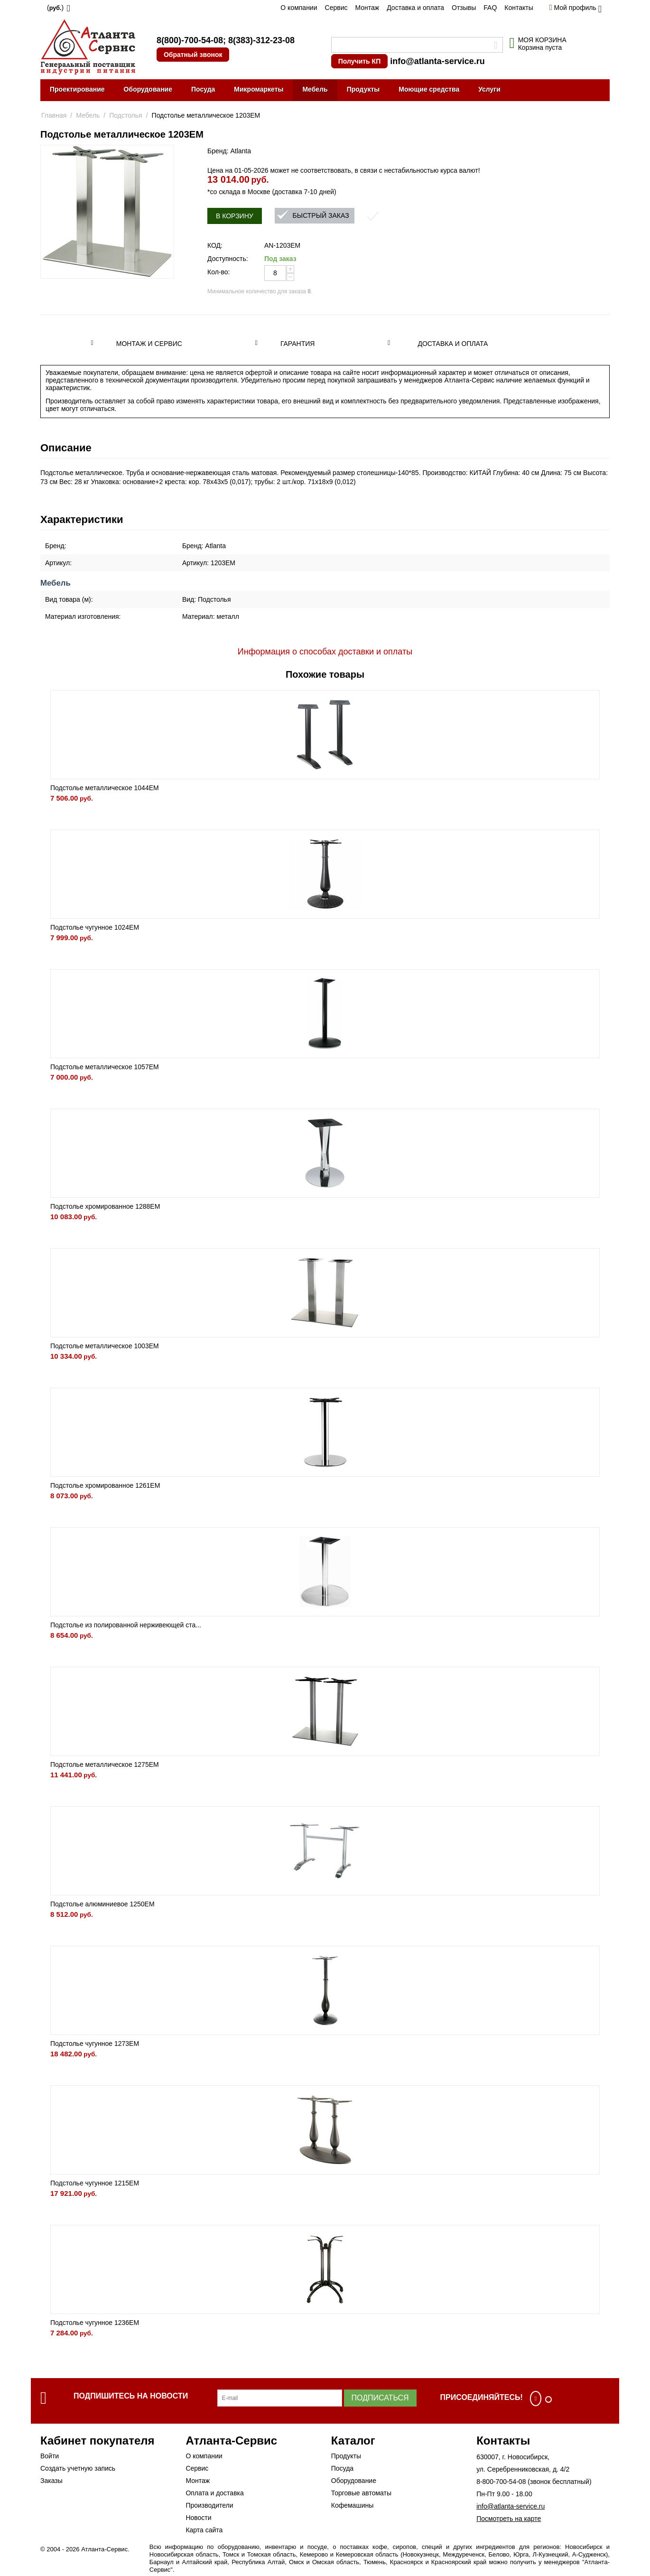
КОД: (215, 245)
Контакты (518, 7)
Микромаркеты (258, 89)
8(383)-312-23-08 (261, 40)
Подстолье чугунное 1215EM (94, 2183)
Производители (209, 2505)
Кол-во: (218, 272)
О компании (298, 7)
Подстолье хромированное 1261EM (105, 1485)
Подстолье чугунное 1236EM (94, 2322)
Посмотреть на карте (508, 2518)
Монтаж (367, 7)
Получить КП (359, 61)
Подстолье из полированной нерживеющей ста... (125, 1625)
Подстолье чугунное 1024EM (94, 927)
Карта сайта (204, 2530)
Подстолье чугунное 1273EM (94, 2043)
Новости (198, 2517)
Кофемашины (352, 2505)
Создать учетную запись (77, 2468)
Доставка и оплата (415, 7)
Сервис (336, 7)
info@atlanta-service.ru (437, 61)
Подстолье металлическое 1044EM (104, 788)
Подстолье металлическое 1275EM (104, 1764)
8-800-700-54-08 (501, 2481)
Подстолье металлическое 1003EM (104, 1346)
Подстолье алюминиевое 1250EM (102, 1904)
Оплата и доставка (214, 2493)
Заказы (51, 2480)
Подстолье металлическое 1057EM (104, 1067)
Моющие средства (429, 89)
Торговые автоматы (361, 2493)
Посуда (203, 89)
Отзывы (464, 7)
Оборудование (148, 89)
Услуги (489, 89)
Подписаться (380, 2398)
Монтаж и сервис (149, 343)
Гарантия (297, 343)
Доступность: (227, 258)
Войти (49, 2456)
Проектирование (77, 89)
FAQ (490, 7)
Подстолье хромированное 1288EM (105, 1206)
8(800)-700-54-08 (190, 40)
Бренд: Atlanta (229, 151)
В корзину (234, 216)
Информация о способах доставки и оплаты (325, 651)
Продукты (363, 89)
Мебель (314, 89)
